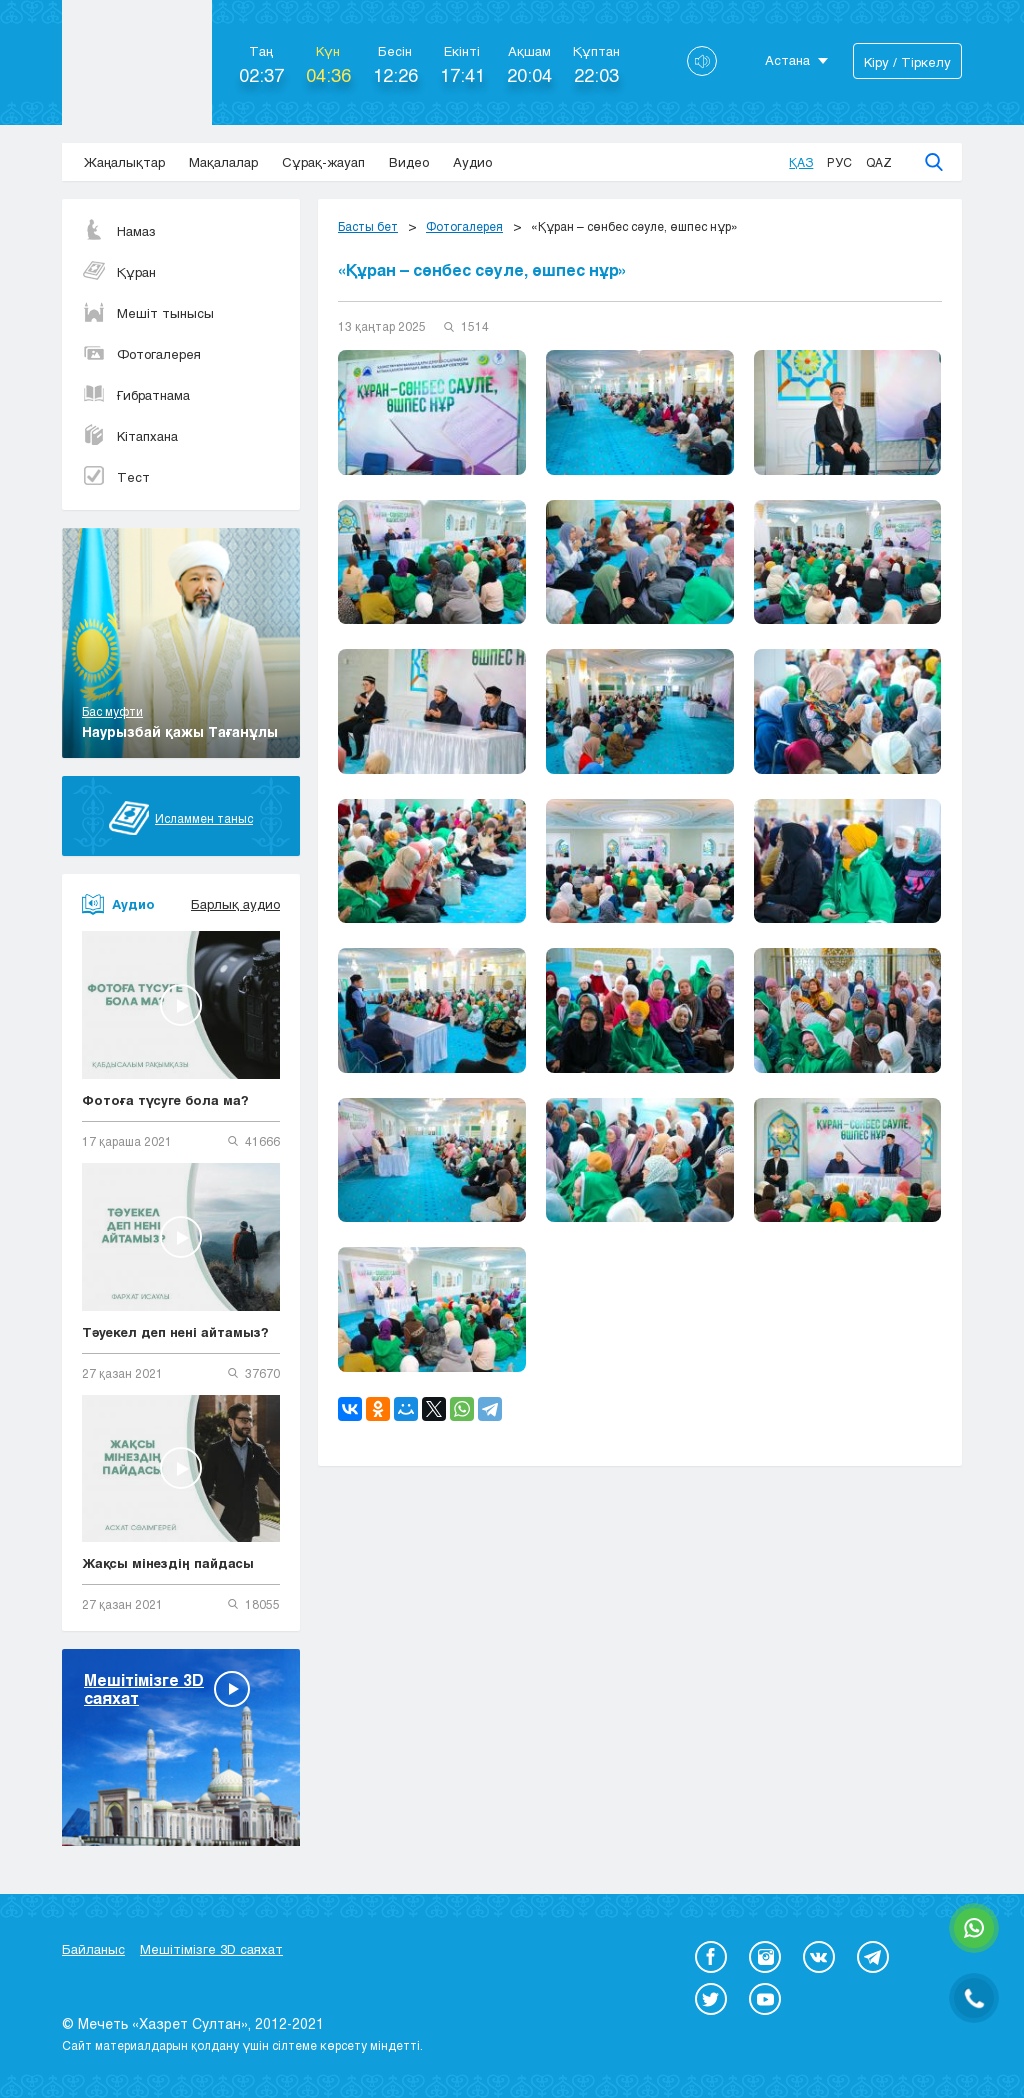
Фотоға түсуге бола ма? (165, 1100)
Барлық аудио (235, 904)
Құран (119, 272)
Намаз (119, 231)
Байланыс (93, 1949)
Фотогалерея (141, 354)
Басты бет (368, 226)
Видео (409, 162)
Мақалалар (223, 162)
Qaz (879, 162)
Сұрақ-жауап (323, 162)
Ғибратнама (136, 395)
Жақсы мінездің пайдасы (168, 1563)
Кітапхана (130, 436)
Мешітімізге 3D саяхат (211, 1949)
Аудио (472, 162)
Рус (839, 162)
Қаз (801, 162)
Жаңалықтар (124, 162)
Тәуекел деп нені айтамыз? (175, 1332)
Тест (116, 477)
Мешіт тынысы (148, 313)
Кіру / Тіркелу (907, 62)
